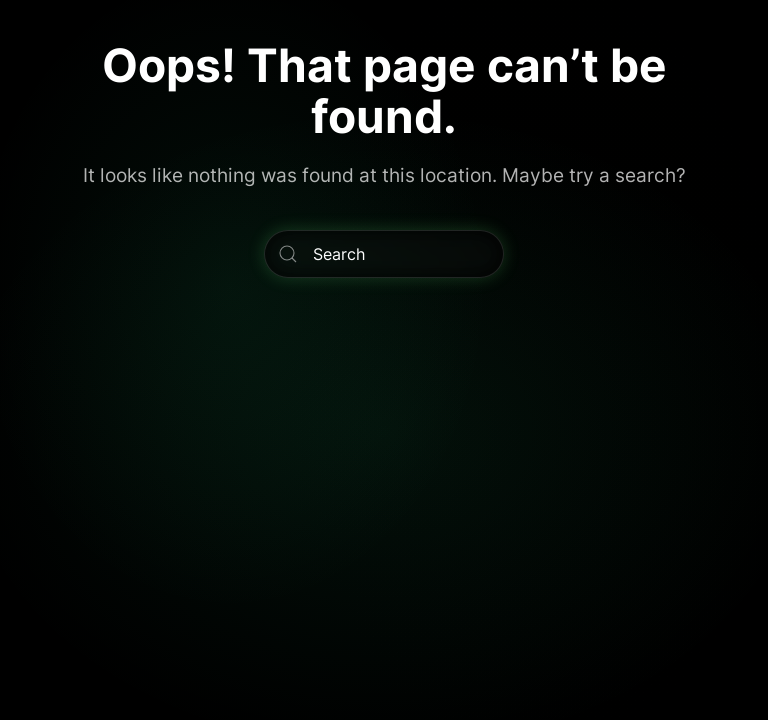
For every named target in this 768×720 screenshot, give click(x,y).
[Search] (384, 254)
